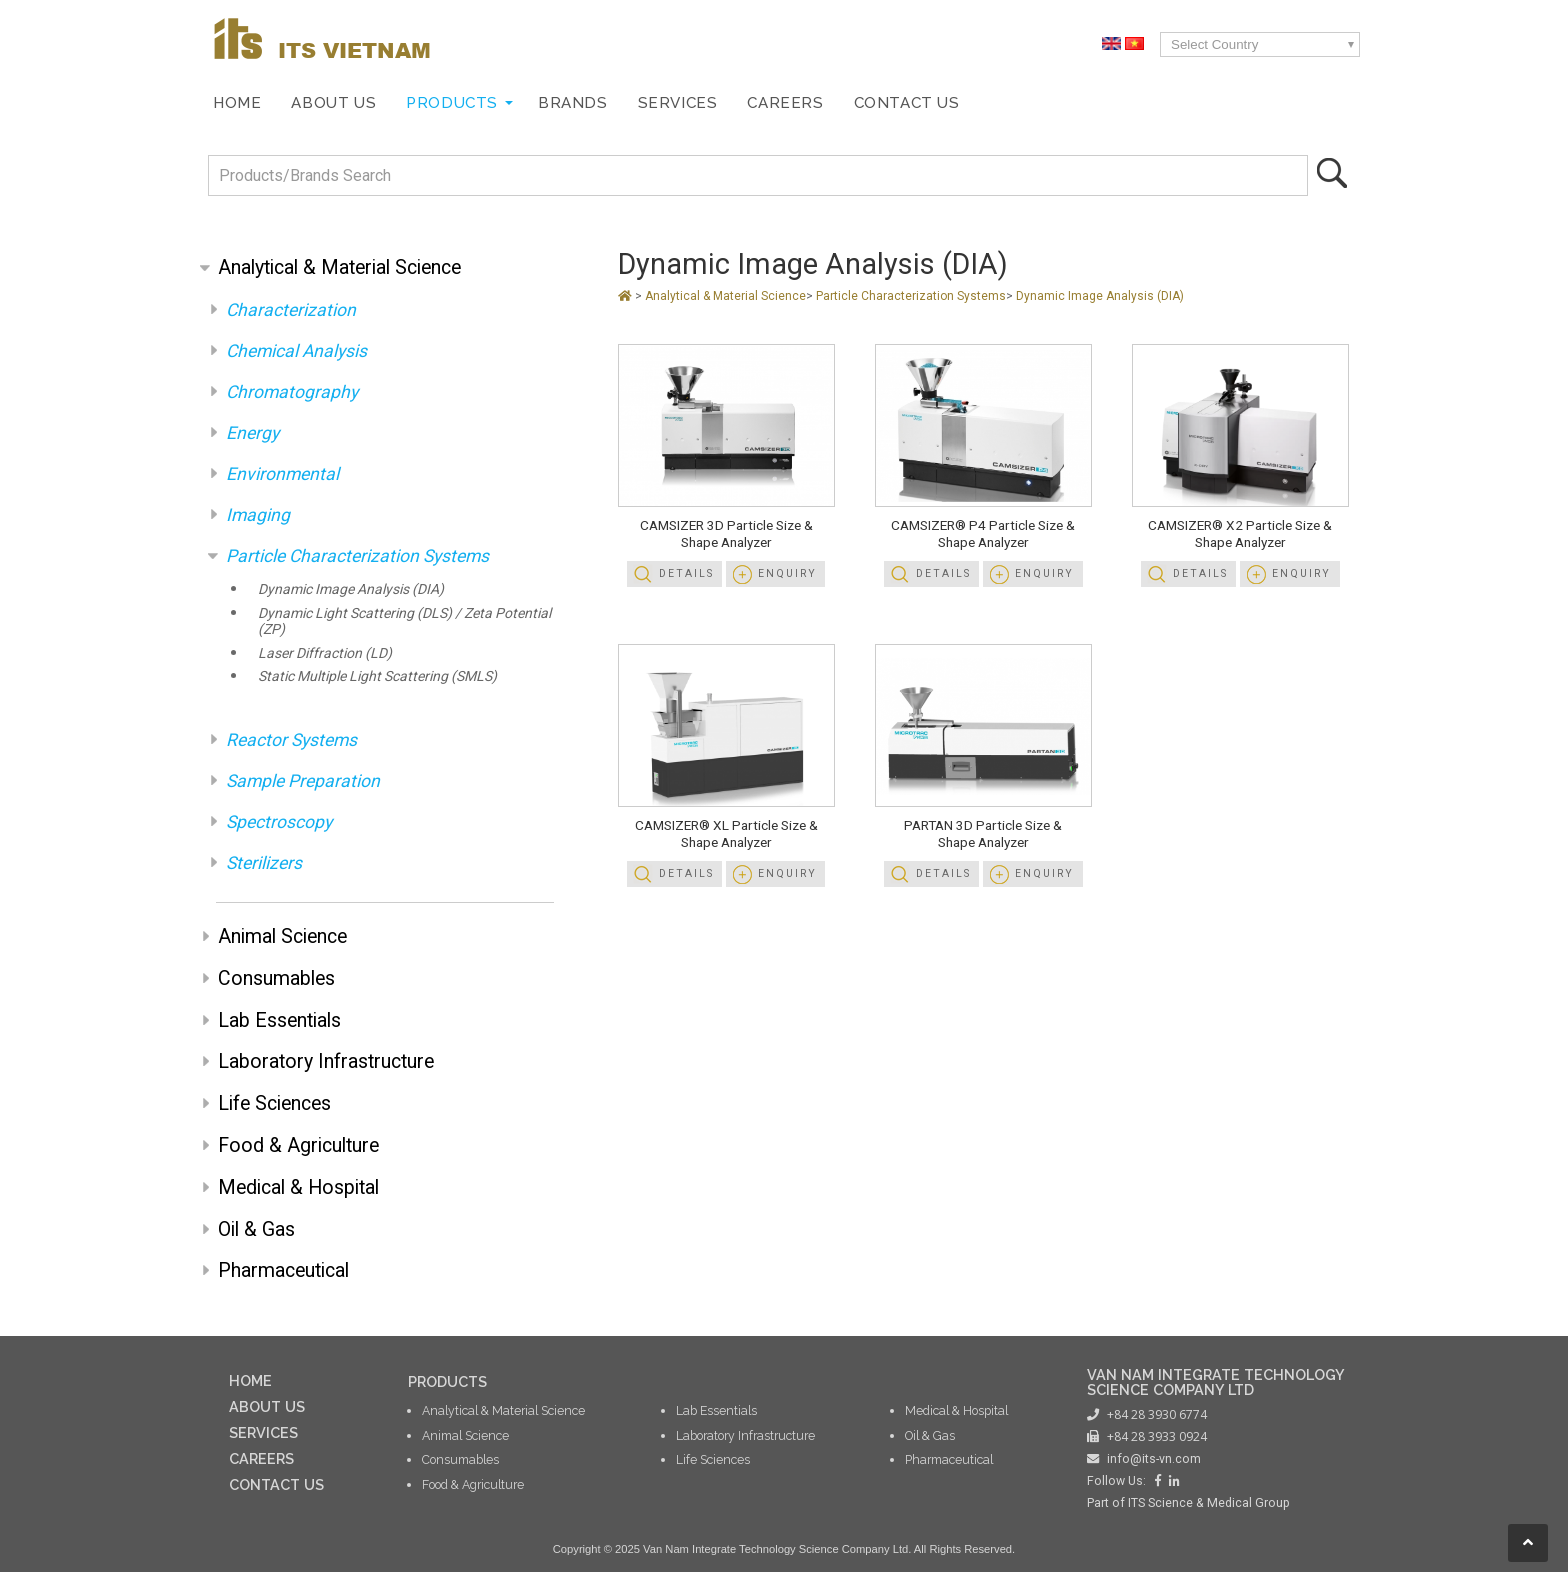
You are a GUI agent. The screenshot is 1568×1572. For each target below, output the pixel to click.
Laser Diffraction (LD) (325, 653)
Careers (785, 103)
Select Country (1214, 44)
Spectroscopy (279, 822)
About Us (333, 103)
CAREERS (261, 1458)
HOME (250, 1380)
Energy (252, 433)
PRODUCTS (447, 1381)
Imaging (258, 515)
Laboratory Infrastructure (326, 1061)
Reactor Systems (291, 740)
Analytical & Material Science (339, 267)
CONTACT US (276, 1484)
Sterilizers (264, 863)
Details (686, 573)
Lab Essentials (279, 1020)
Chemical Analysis (296, 351)
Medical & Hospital (298, 1187)
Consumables (276, 978)
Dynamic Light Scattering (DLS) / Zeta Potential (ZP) (404, 621)
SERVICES (263, 1432)
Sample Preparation (303, 781)
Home (237, 103)
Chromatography (292, 392)
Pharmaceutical (283, 1270)
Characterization (291, 310)
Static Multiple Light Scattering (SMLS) (377, 676)
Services (678, 103)
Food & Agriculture (298, 1145)
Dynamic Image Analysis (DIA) (351, 589)
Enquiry (787, 573)
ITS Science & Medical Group (1209, 1503)
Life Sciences (274, 1103)
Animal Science (282, 936)
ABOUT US (267, 1406)
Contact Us (907, 103)
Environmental (282, 474)
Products (452, 103)
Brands (573, 103)
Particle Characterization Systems (357, 556)
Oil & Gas (256, 1229)
